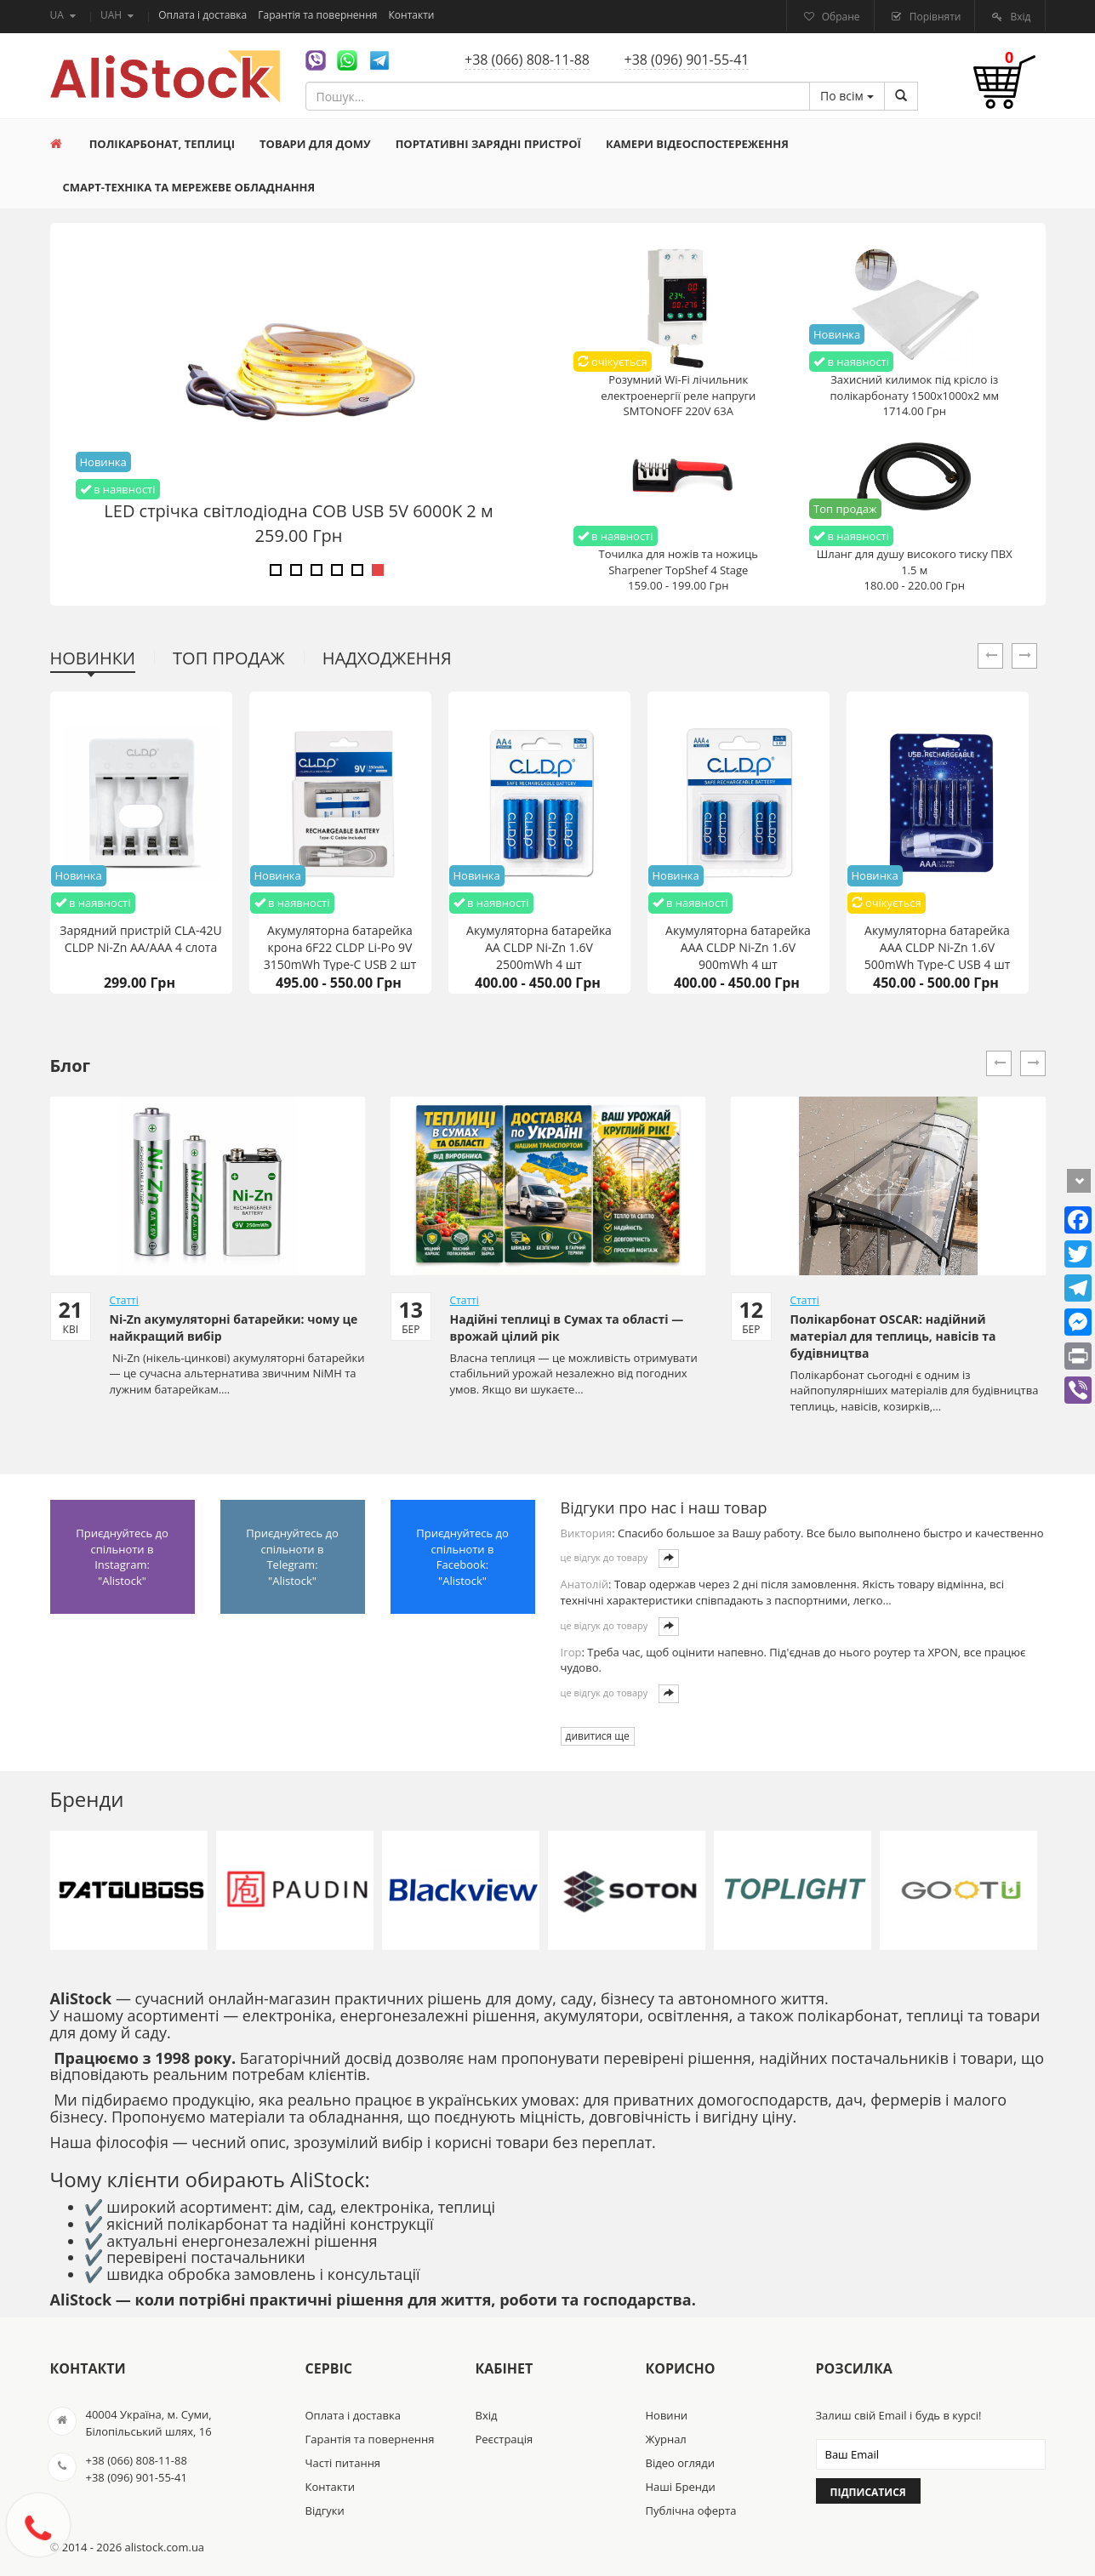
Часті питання (343, 2463)
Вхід (1018, 16)
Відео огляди (680, 2463)
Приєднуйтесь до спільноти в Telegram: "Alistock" (292, 1556)
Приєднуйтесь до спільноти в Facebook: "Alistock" (462, 1556)
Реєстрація (504, 2439)
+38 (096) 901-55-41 (687, 59)
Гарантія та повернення (318, 15)
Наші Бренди (681, 2486)
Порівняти (934, 16)
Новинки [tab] (93, 658)
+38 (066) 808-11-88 (527, 59)
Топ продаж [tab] (229, 658)
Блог (70, 1065)
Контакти (412, 15)
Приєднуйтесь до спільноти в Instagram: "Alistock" (122, 1556)
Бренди (87, 1799)
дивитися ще (598, 1736)
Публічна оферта (691, 2510)
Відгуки (325, 2510)
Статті (124, 1300)
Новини (667, 2415)
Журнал (666, 2439)
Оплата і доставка (203, 15)
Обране (839, 16)
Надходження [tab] (387, 658)
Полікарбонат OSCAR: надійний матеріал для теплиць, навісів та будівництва (893, 1336)
